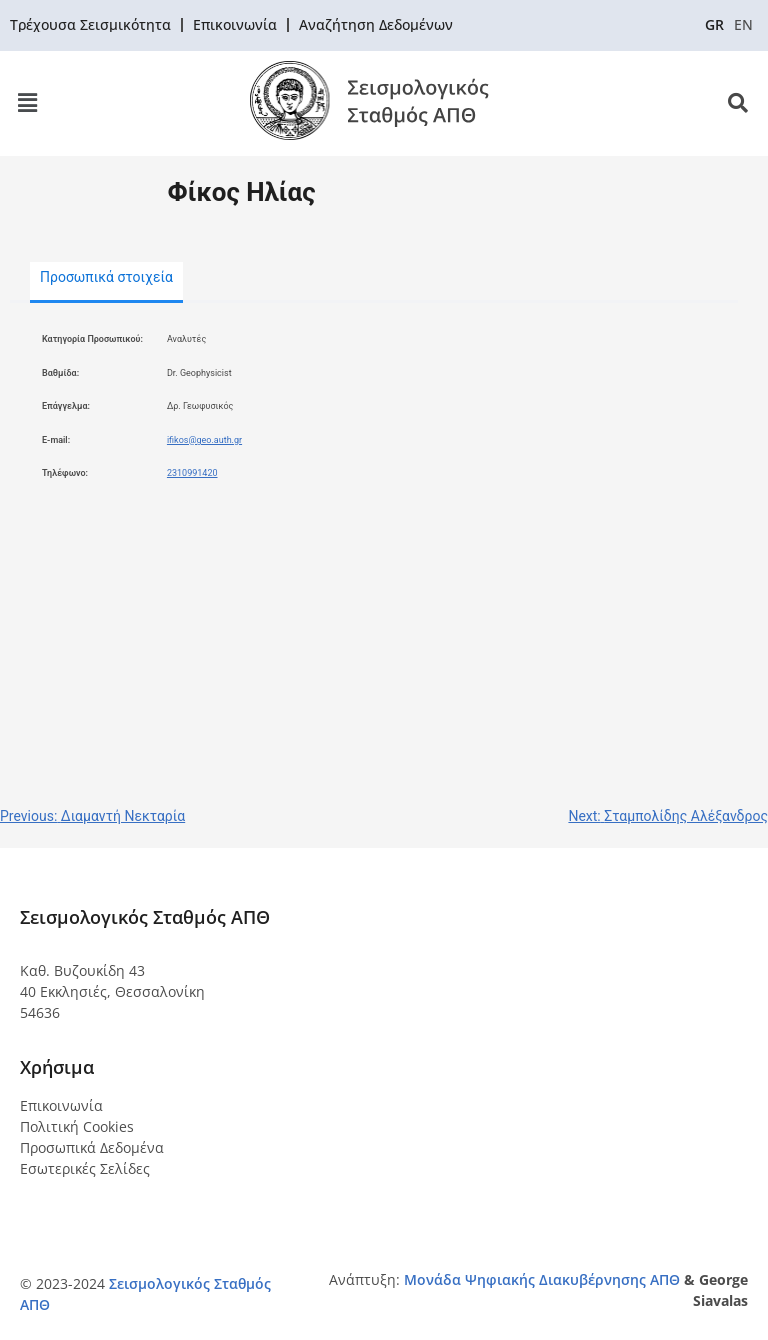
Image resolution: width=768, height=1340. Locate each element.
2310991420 (192, 473)
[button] (27, 103)
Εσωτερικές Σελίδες (85, 1168)
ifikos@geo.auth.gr (204, 440)
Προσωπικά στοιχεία (106, 277)
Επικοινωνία (61, 1105)
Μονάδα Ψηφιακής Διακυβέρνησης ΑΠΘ (542, 1279)
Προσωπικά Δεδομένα (92, 1147)
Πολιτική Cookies (77, 1126)
